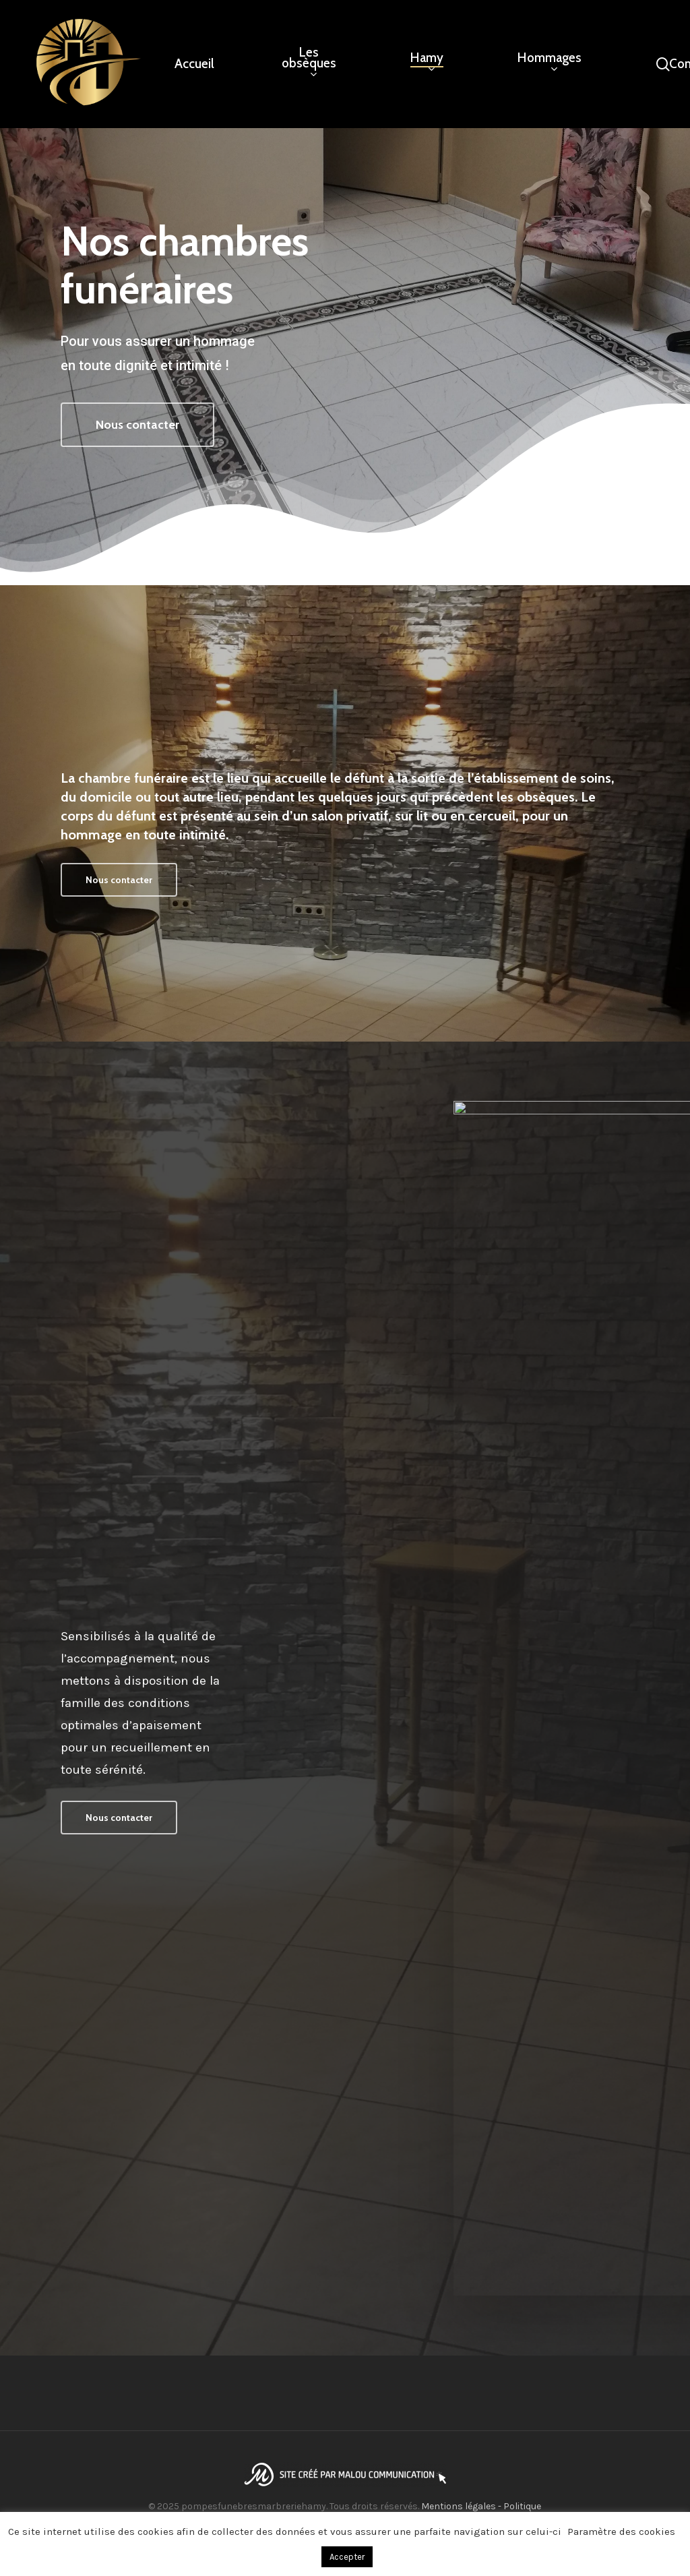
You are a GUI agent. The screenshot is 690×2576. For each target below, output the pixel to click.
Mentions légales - (462, 2506)
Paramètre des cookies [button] (621, 2531)
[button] (137, 426)
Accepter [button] (347, 2557)
